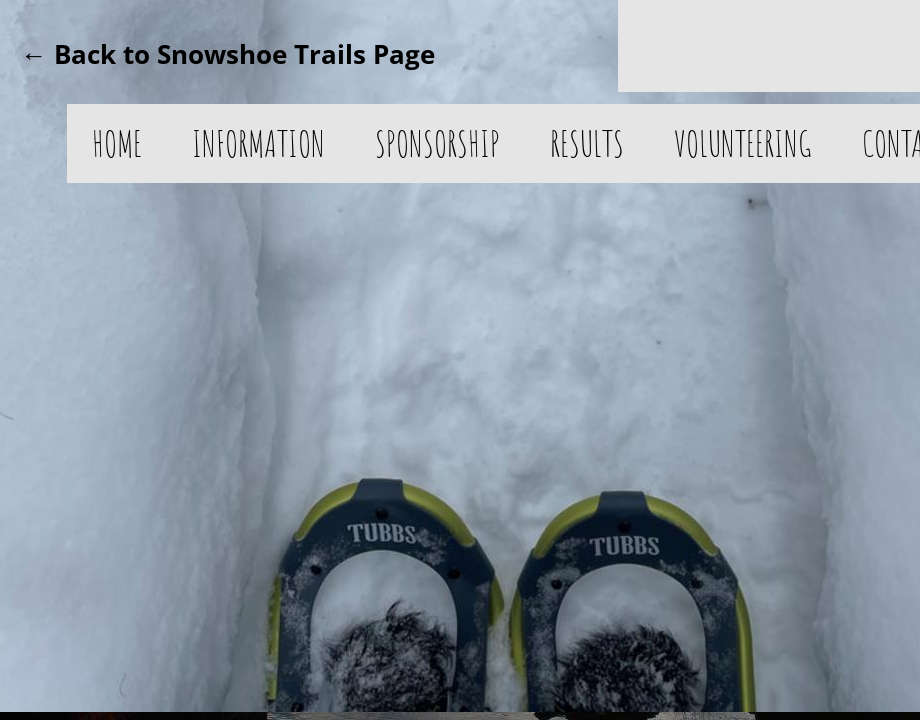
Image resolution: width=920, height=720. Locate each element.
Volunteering (743, 143)
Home (117, 143)
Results (587, 143)
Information (258, 143)
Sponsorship (437, 143)
